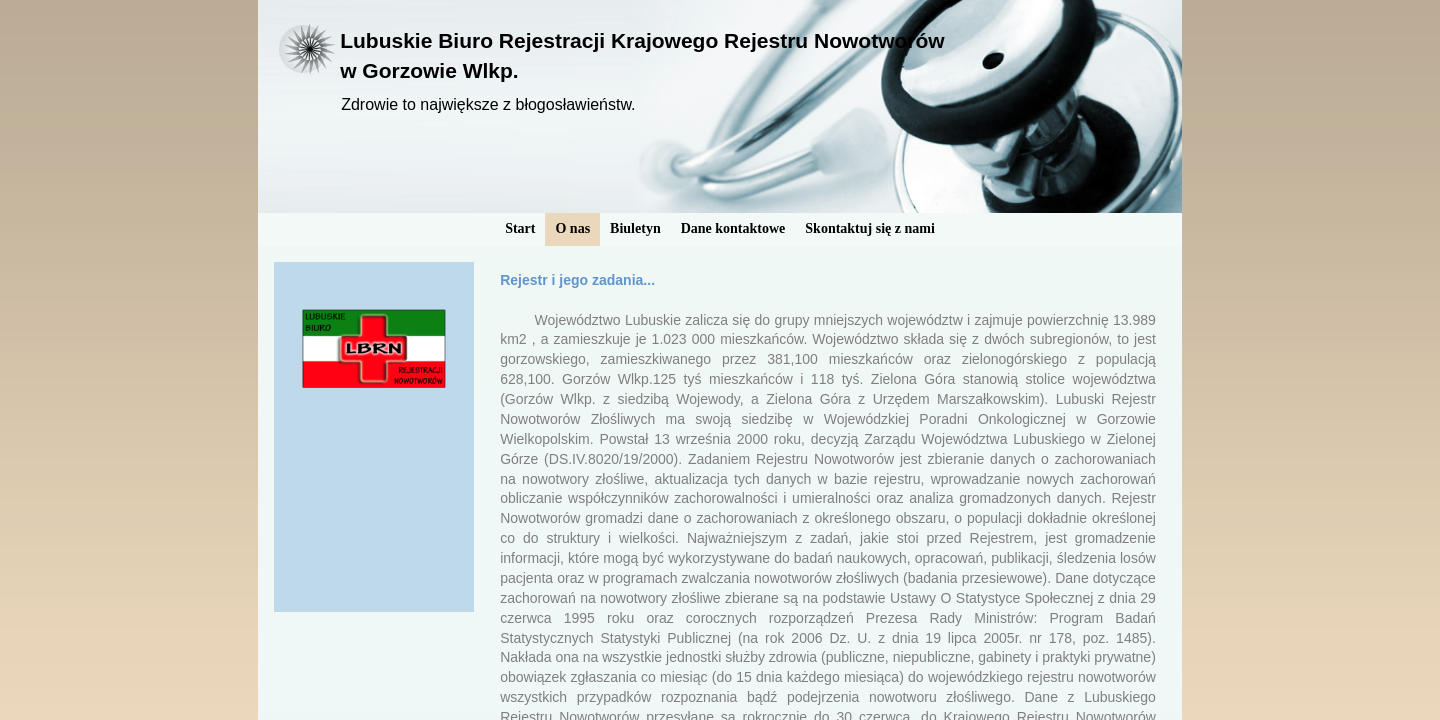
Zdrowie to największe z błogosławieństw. (488, 104)
